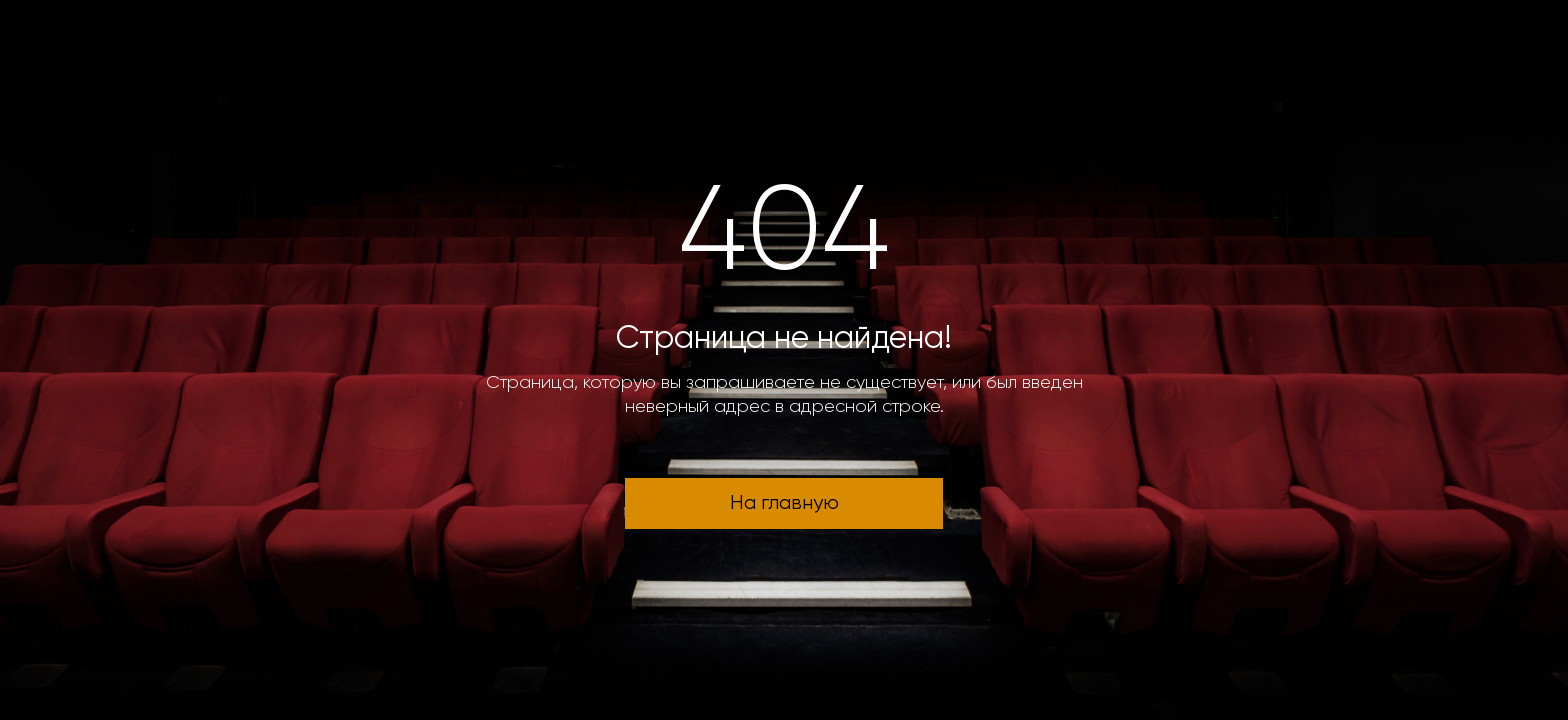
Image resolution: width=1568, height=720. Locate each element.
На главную (784, 503)
